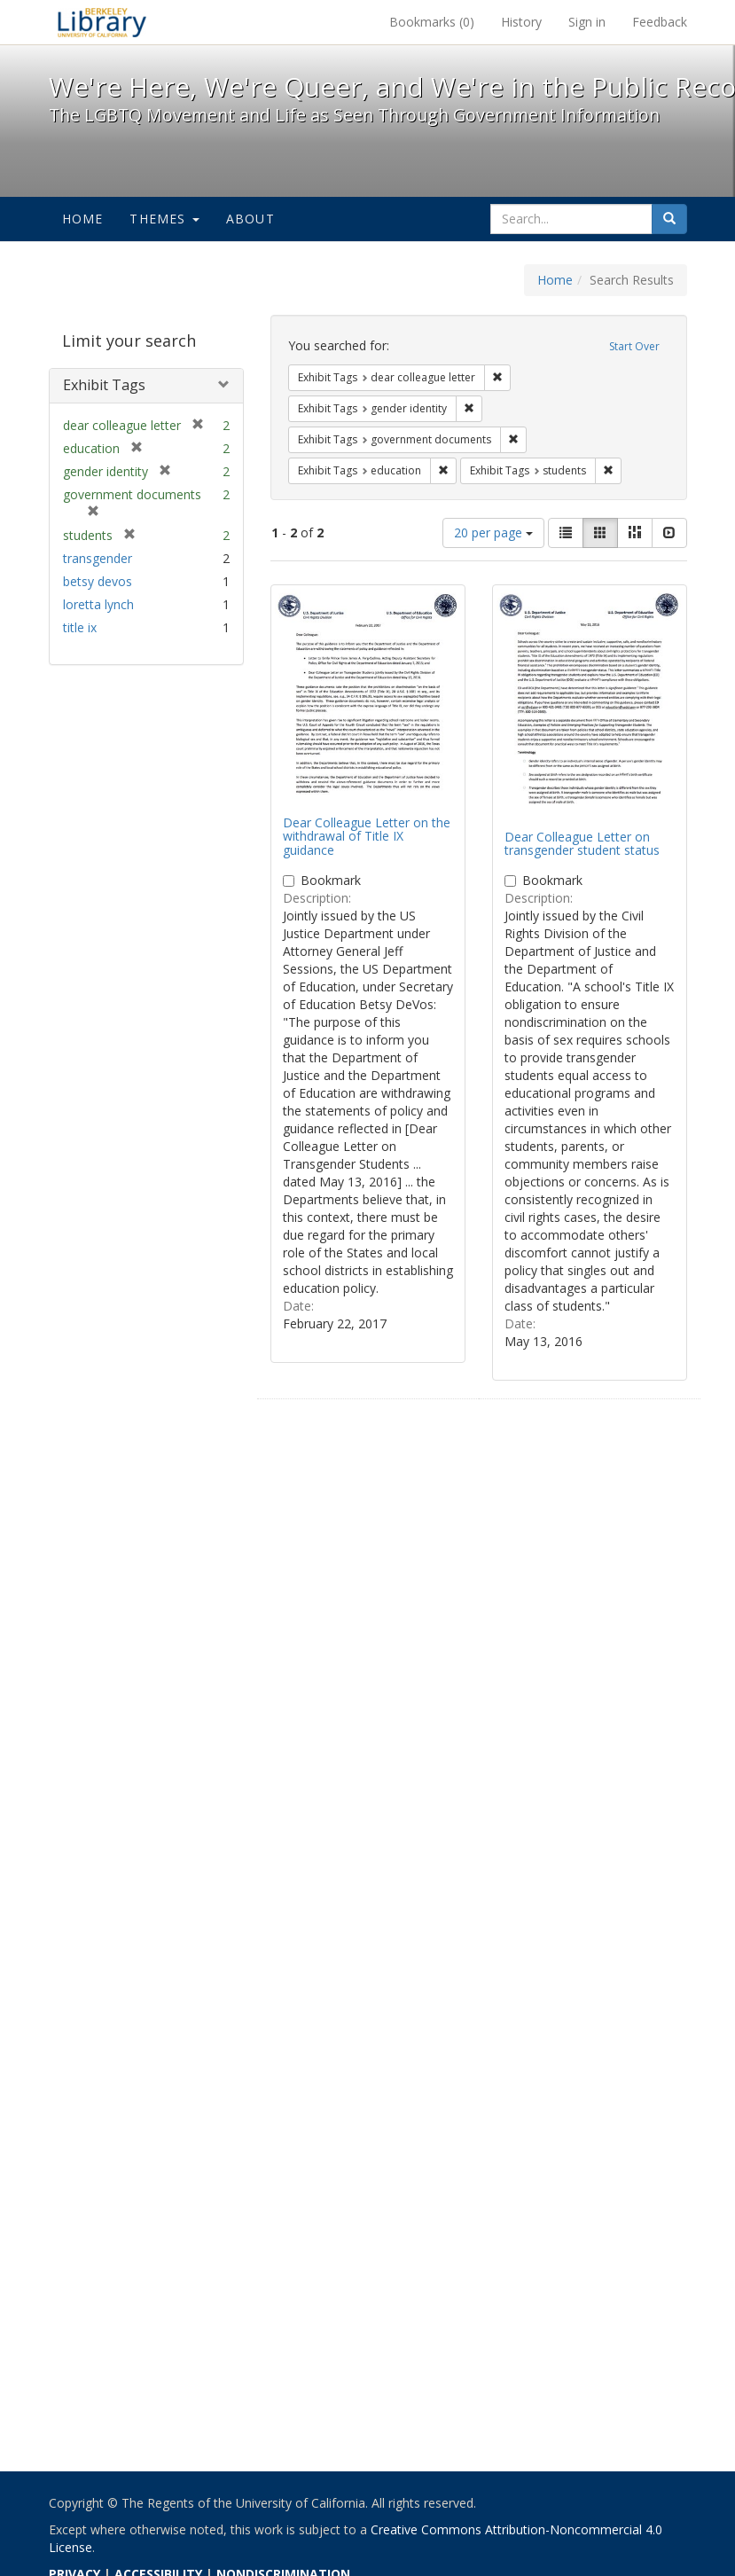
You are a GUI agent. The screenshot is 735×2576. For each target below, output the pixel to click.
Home (83, 218)
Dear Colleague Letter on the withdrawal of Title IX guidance (366, 836)
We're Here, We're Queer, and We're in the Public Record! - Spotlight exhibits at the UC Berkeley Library (101, 22)
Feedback (659, 21)
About (250, 218)
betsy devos (97, 581)
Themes (164, 218)
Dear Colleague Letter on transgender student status (582, 843)
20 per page (493, 532)
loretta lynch (98, 604)
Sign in (587, 21)
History (521, 21)
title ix (80, 627)
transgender (97, 558)
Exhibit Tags (104, 385)
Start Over (634, 346)
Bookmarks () (431, 21)
